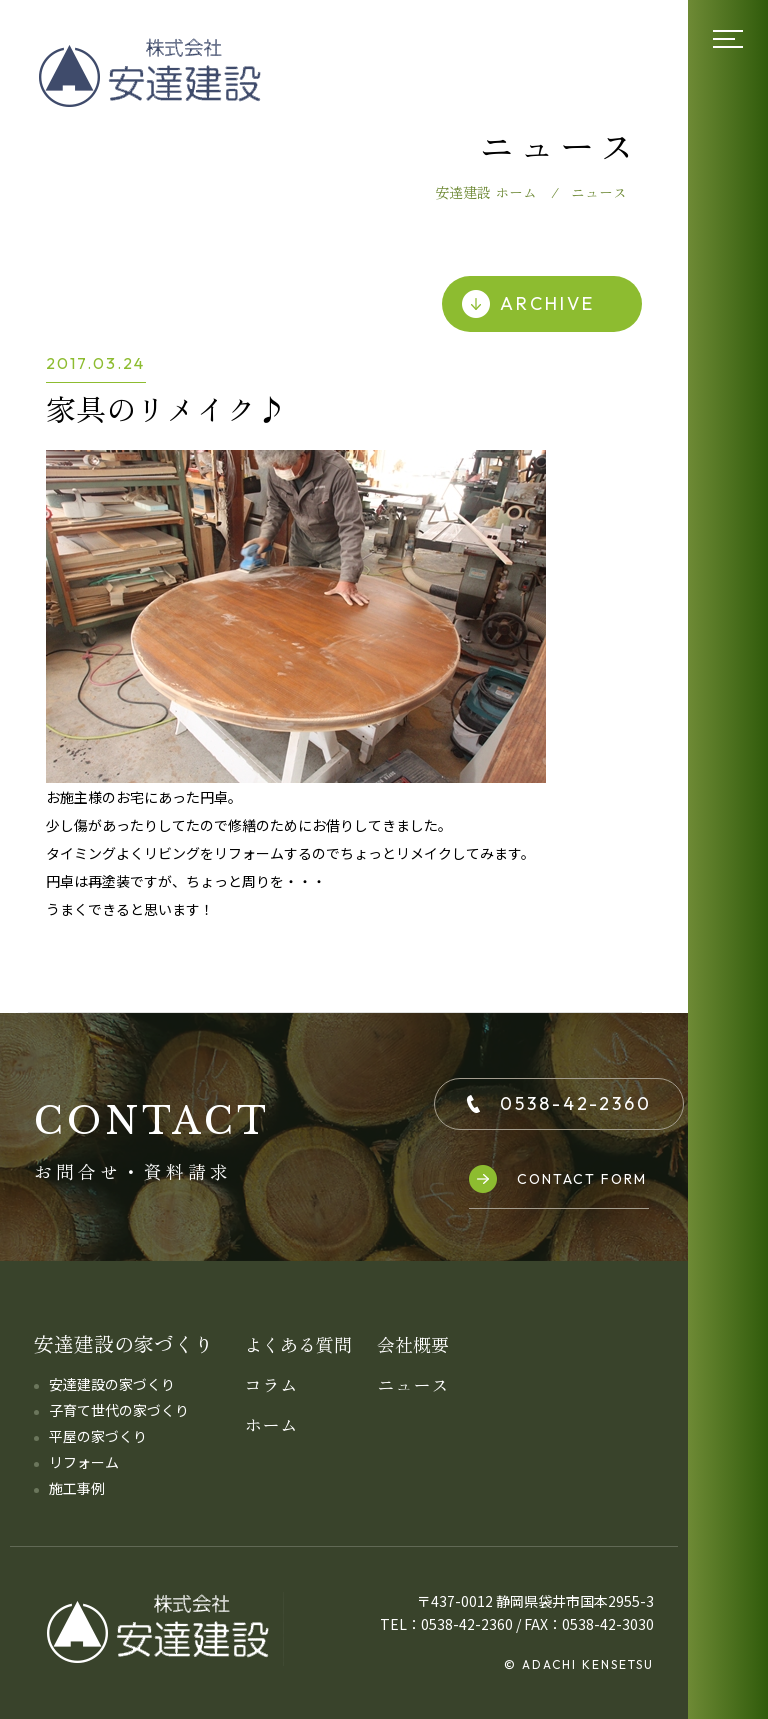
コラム (271, 1384)
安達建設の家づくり (112, 1384)
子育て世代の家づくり (119, 1410)
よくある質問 (298, 1344)
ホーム (271, 1424)
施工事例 (77, 1488)
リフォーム (84, 1462)
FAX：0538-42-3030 (589, 1624)
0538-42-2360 (559, 1103)
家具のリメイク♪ (166, 408)
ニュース (413, 1384)
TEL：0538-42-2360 (446, 1624)
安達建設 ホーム (486, 192)
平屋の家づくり (98, 1436)
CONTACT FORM (558, 1179)
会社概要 (413, 1344)
